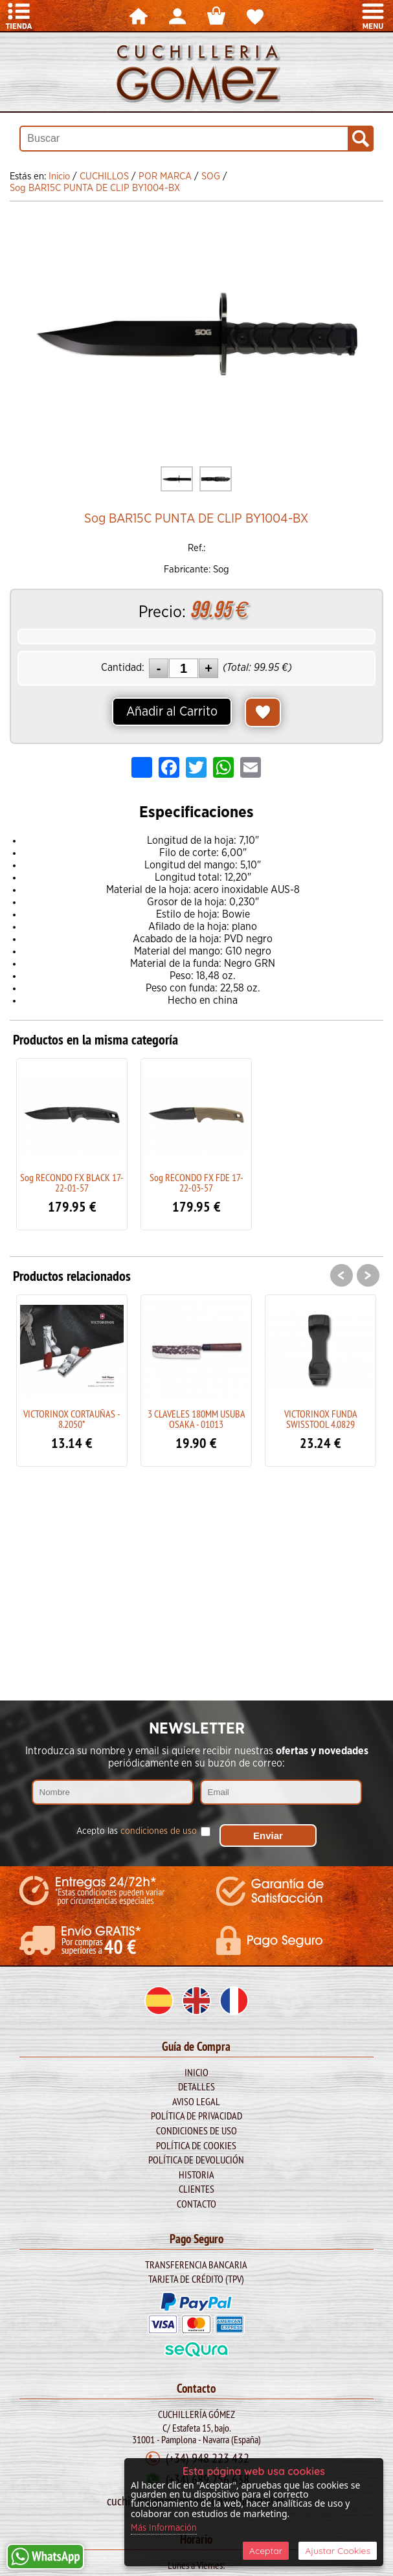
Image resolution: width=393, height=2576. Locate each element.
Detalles (196, 2086)
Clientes (196, 2188)
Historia (196, 2174)
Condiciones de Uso (196, 2130)
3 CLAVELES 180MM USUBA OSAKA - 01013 (196, 1418)
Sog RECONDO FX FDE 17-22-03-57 (196, 1182)
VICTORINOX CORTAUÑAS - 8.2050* (71, 1418)
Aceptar (265, 2551)
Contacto (196, 2203)
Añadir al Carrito (172, 711)
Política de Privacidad (196, 2115)
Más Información (164, 2528)
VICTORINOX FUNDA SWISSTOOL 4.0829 (320, 1418)
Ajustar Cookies (337, 2551)
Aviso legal (196, 2101)
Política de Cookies (196, 2145)
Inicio (196, 2072)
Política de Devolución (196, 2159)
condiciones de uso (158, 1831)
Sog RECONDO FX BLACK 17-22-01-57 (72, 1182)
